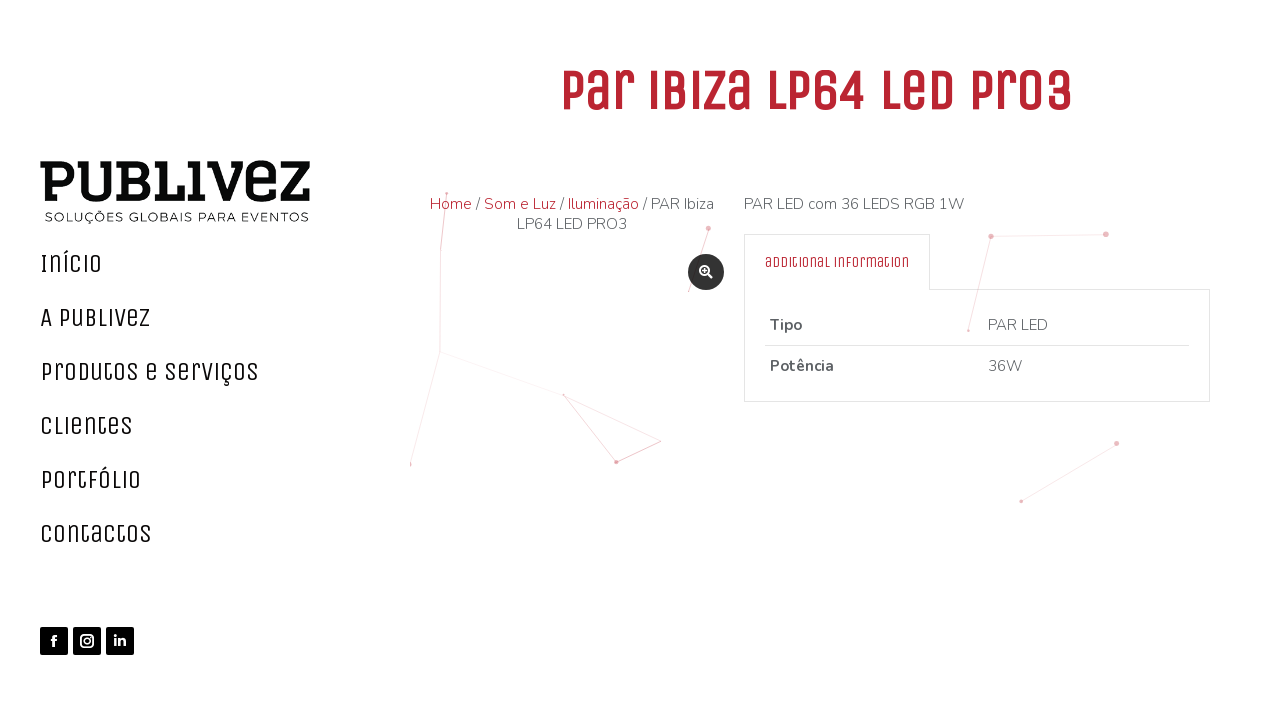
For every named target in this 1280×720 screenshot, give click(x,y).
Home (451, 204)
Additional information (837, 262)
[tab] (837, 262)
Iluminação (603, 204)
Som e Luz (520, 204)
